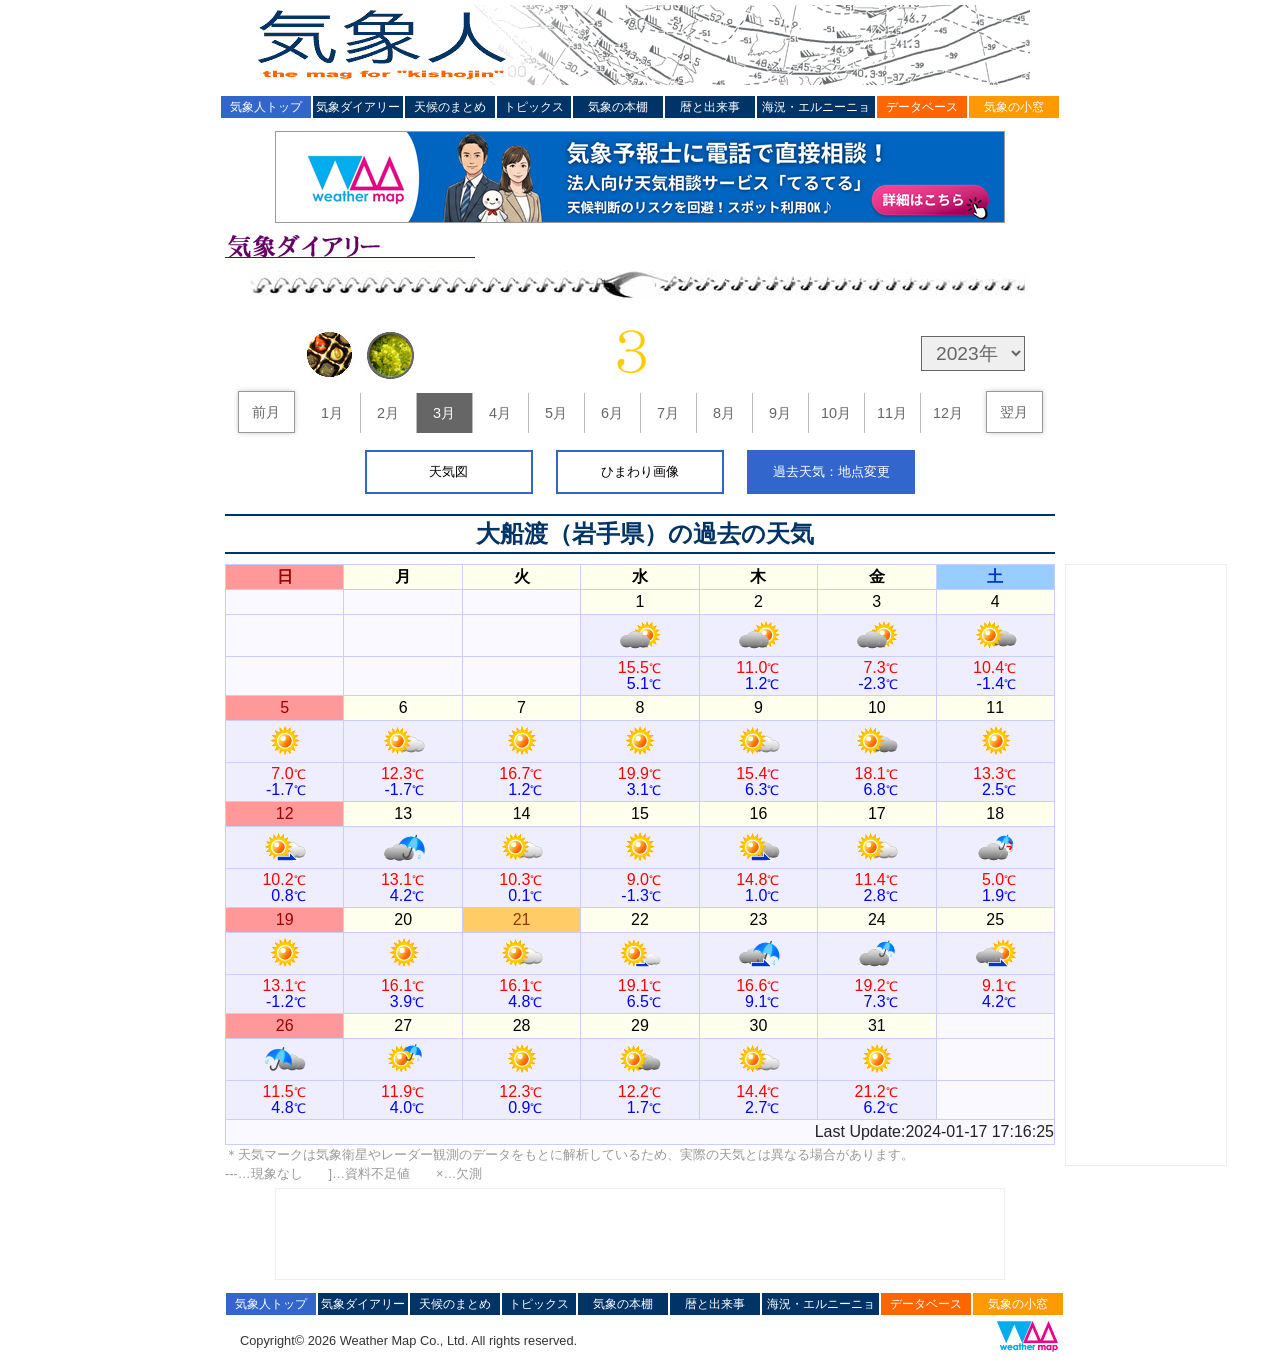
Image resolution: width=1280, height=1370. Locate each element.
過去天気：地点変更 (831, 471)
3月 (444, 413)
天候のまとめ (450, 107)
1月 (332, 413)
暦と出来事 (710, 107)
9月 (780, 413)
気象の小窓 (1014, 107)
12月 (948, 413)
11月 (892, 413)
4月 (500, 413)
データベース (922, 107)
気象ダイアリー (358, 107)
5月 (556, 413)
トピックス (534, 107)
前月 (266, 412)
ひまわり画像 (640, 471)
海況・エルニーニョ (816, 107)
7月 (668, 413)
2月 (388, 413)
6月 (612, 413)
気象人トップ (266, 107)
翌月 (1014, 412)
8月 (724, 413)
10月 (836, 413)
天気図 (448, 471)
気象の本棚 (618, 107)
